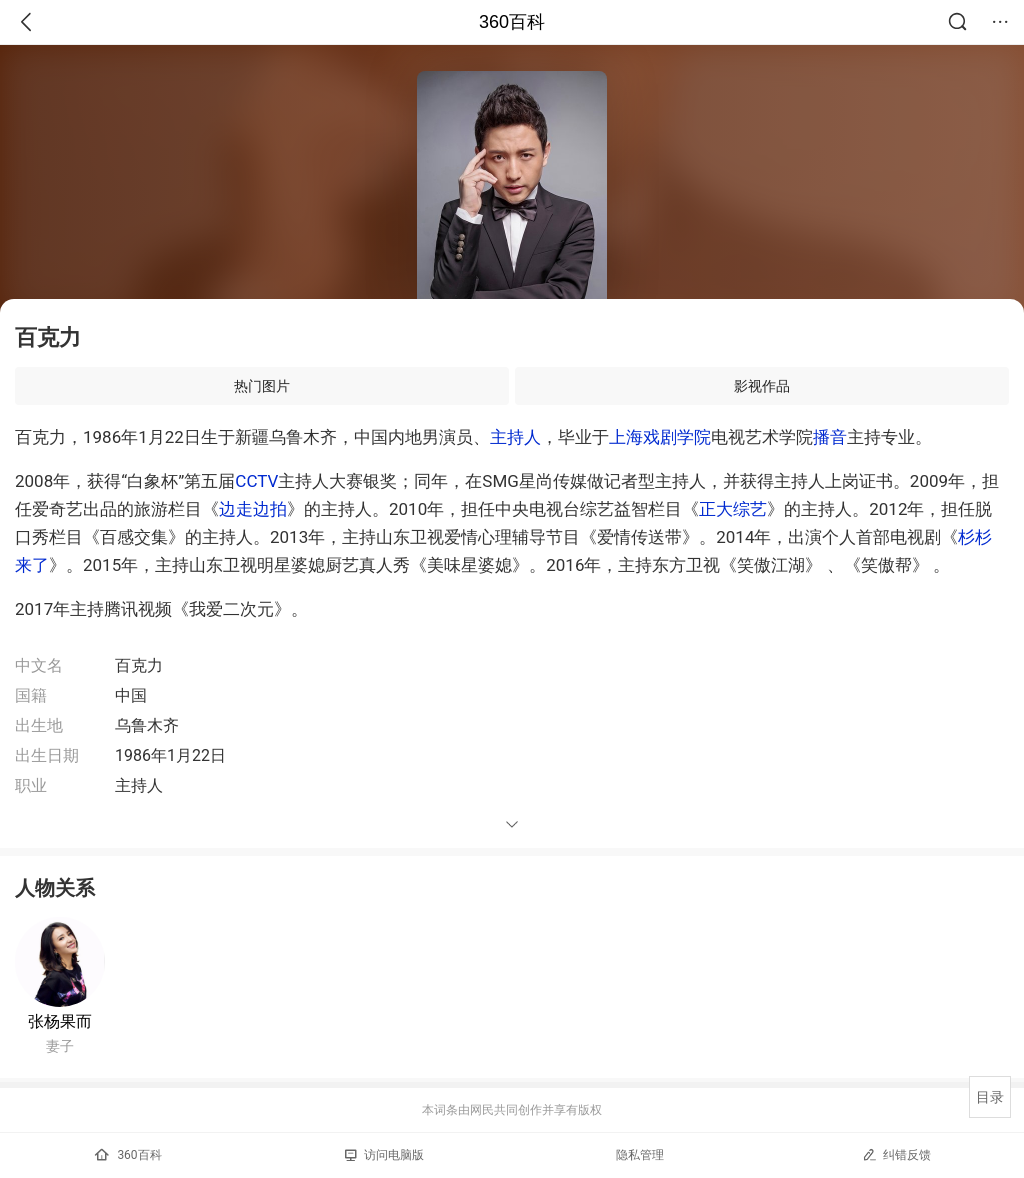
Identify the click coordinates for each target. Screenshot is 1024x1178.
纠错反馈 (896, 1154)
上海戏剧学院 (660, 437)
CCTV (256, 481)
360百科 (512, 22)
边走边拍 (253, 509)
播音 (830, 437)
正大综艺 (733, 509)
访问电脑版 (384, 1155)
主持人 (515, 437)
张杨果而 (60, 1021)
